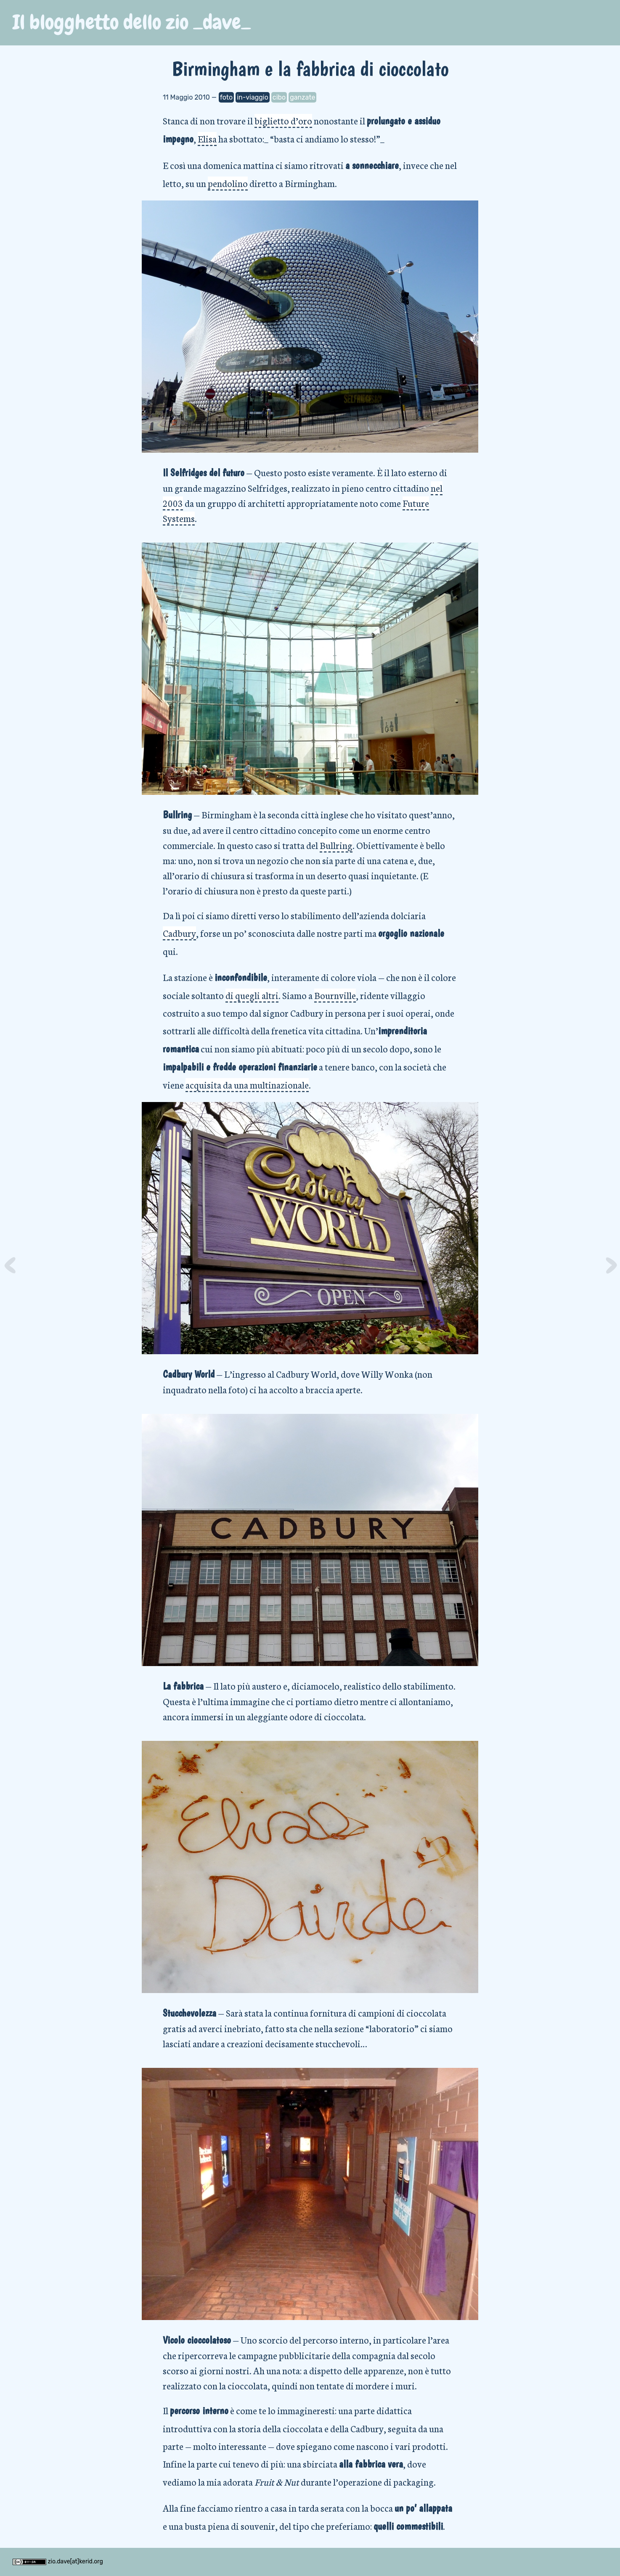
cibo (279, 97)
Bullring (336, 845)
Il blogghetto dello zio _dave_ (132, 22)
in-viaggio (252, 97)
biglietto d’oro (283, 120)
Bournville (335, 995)
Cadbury (179, 932)
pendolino (228, 183)
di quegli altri (251, 995)
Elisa (207, 138)
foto (226, 97)
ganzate (302, 97)
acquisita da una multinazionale (247, 1084)
